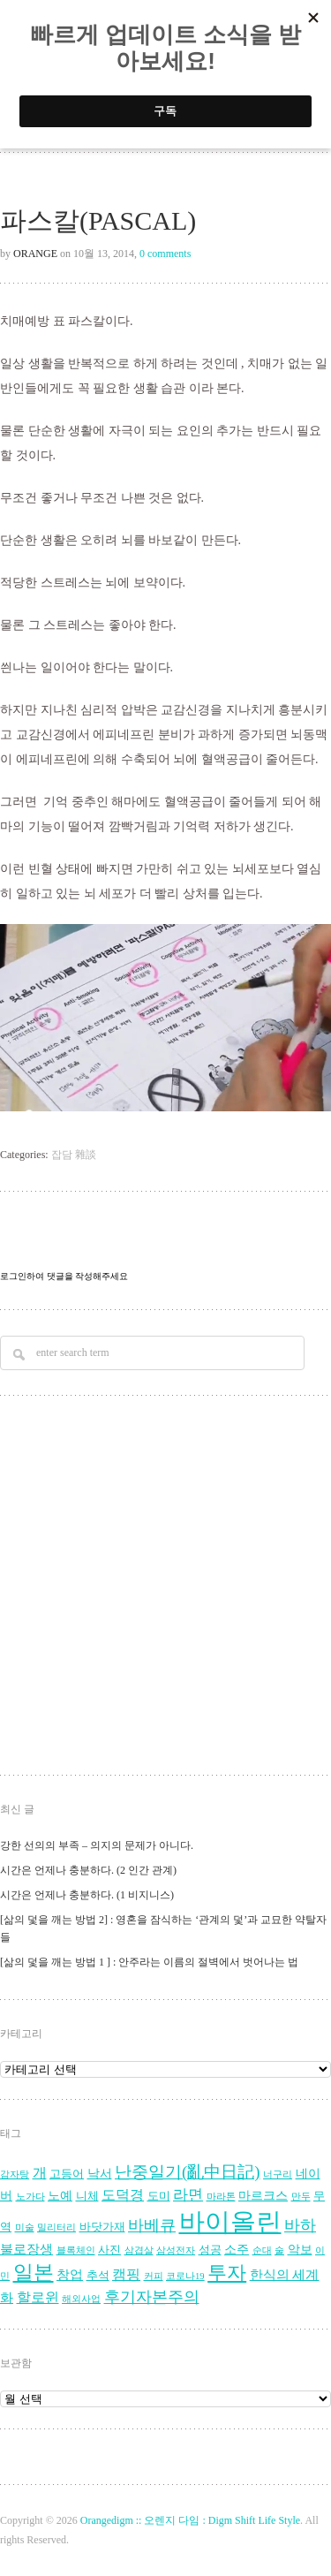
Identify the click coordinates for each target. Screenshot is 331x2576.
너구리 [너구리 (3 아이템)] (277, 2174)
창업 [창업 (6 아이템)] (69, 2274)
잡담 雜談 (73, 1154)
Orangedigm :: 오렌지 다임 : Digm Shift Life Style (190, 2520)
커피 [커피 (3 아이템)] (153, 2276)
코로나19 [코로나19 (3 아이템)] (185, 2276)
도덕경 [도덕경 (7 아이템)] (123, 2195)
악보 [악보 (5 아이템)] (300, 2249)
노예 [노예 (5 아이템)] (60, 2195)
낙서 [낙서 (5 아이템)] (99, 2173)
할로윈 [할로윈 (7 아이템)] (38, 2298)
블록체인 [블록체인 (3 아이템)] (75, 2250)
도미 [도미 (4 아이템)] (158, 2196)
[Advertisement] (165, 1588)
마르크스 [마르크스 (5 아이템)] (263, 2195)
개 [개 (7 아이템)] (40, 2173)
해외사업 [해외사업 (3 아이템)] (81, 2299)
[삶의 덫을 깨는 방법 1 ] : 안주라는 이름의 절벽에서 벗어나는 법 (149, 1962)
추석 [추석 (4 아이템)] (98, 2275)
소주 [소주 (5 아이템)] (236, 2249)
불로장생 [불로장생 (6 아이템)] (26, 2248)
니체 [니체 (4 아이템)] (87, 2196)
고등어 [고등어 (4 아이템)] (66, 2174)
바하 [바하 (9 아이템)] (300, 2225)
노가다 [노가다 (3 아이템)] (30, 2196)
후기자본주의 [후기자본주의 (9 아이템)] (151, 2297)
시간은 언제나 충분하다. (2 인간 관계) (88, 1870)
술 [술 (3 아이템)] (279, 2250)
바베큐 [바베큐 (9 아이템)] (152, 2225)
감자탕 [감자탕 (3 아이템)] (14, 2174)
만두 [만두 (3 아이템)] (301, 2196)
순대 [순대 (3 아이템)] (262, 2250)
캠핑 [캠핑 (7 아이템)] (126, 2275)
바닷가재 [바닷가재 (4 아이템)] (102, 2227)
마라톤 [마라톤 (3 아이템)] (221, 2196)
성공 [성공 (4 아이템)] (210, 2250)
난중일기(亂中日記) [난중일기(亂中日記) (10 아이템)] (187, 2172)
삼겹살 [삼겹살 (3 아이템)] (139, 2250)
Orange (35, 253)
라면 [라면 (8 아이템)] (188, 2194)
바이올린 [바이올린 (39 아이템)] (230, 2222)
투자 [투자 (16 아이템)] (226, 2273)
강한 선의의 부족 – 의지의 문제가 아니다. (96, 1845)
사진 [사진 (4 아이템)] (109, 2250)
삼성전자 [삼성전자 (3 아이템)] (175, 2250)
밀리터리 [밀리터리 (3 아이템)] (56, 2227)
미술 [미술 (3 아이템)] (24, 2227)
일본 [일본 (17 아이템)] (33, 2273)
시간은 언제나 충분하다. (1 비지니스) (87, 1895)
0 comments (165, 253)
